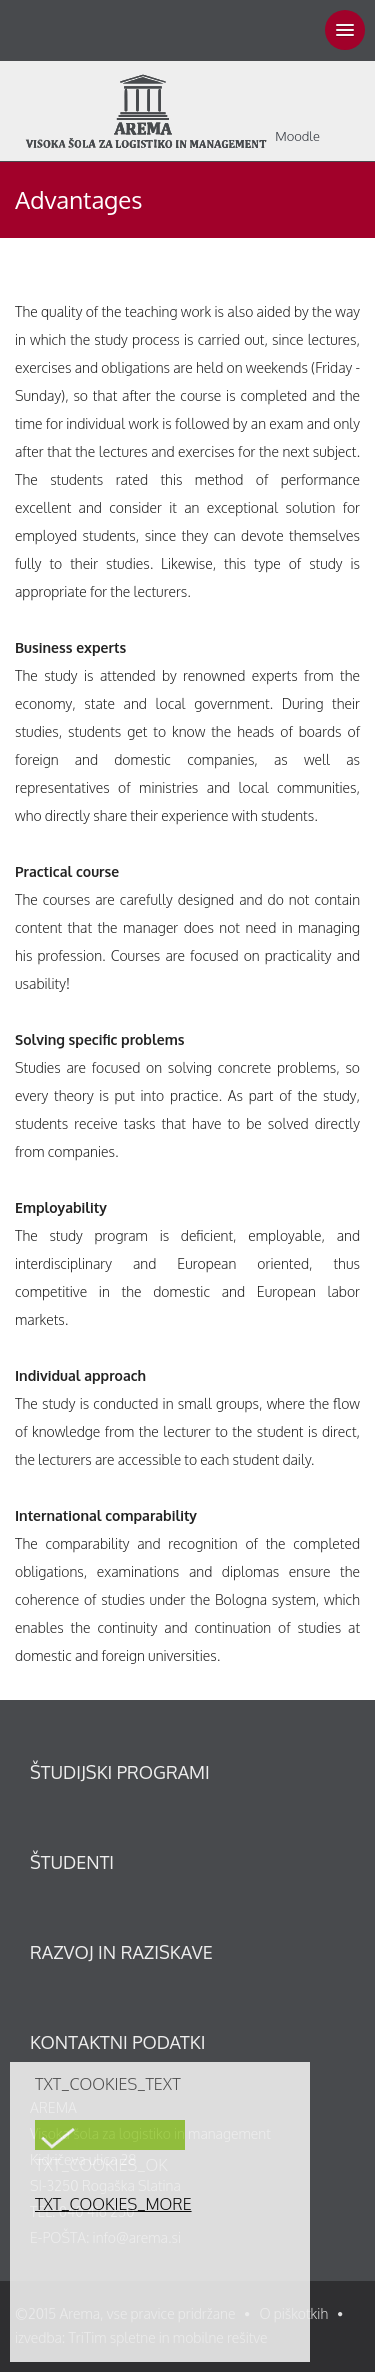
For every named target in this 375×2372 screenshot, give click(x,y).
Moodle (297, 136)
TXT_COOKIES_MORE (113, 2204)
